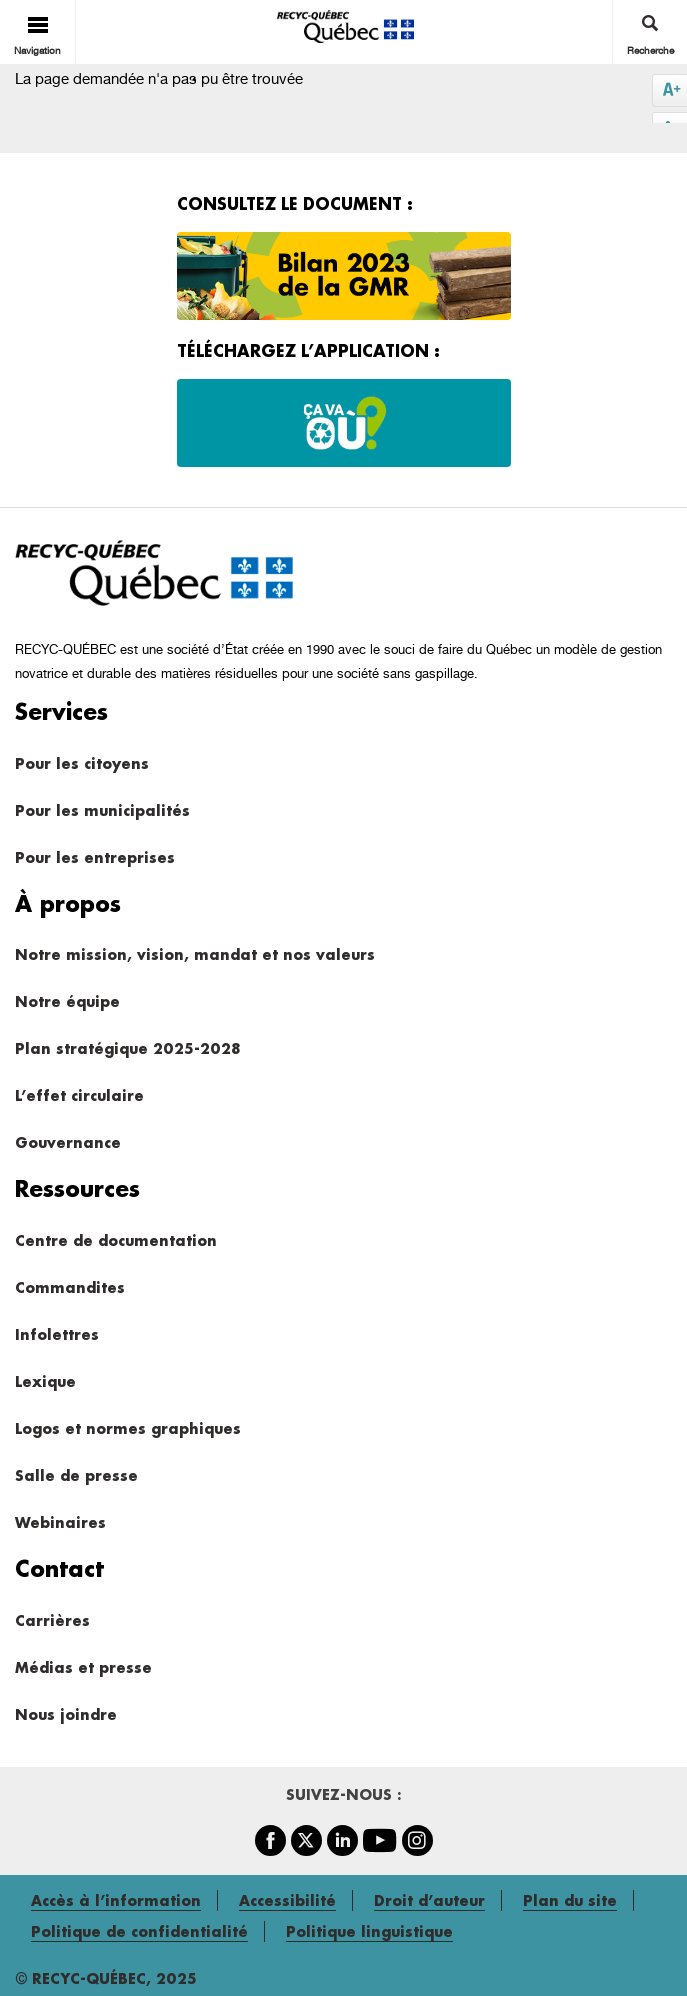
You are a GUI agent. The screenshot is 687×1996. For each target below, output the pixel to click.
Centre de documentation (116, 1240)
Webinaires (60, 1522)
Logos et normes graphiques (128, 1428)
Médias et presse (83, 1667)
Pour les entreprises (95, 857)
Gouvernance (68, 1142)
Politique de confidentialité (139, 1931)
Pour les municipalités (102, 810)
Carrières (52, 1620)
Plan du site (570, 1900)
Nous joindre (66, 1714)
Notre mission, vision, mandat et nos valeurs (195, 954)
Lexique (45, 1381)
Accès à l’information (116, 1900)
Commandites (70, 1287)
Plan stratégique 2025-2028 (127, 1048)
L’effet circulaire (79, 1095)
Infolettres (57, 1334)
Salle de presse (76, 1475)
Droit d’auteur (429, 1900)
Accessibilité (287, 1900)
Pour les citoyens (82, 763)
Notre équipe (67, 1001)
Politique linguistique (369, 1931)
